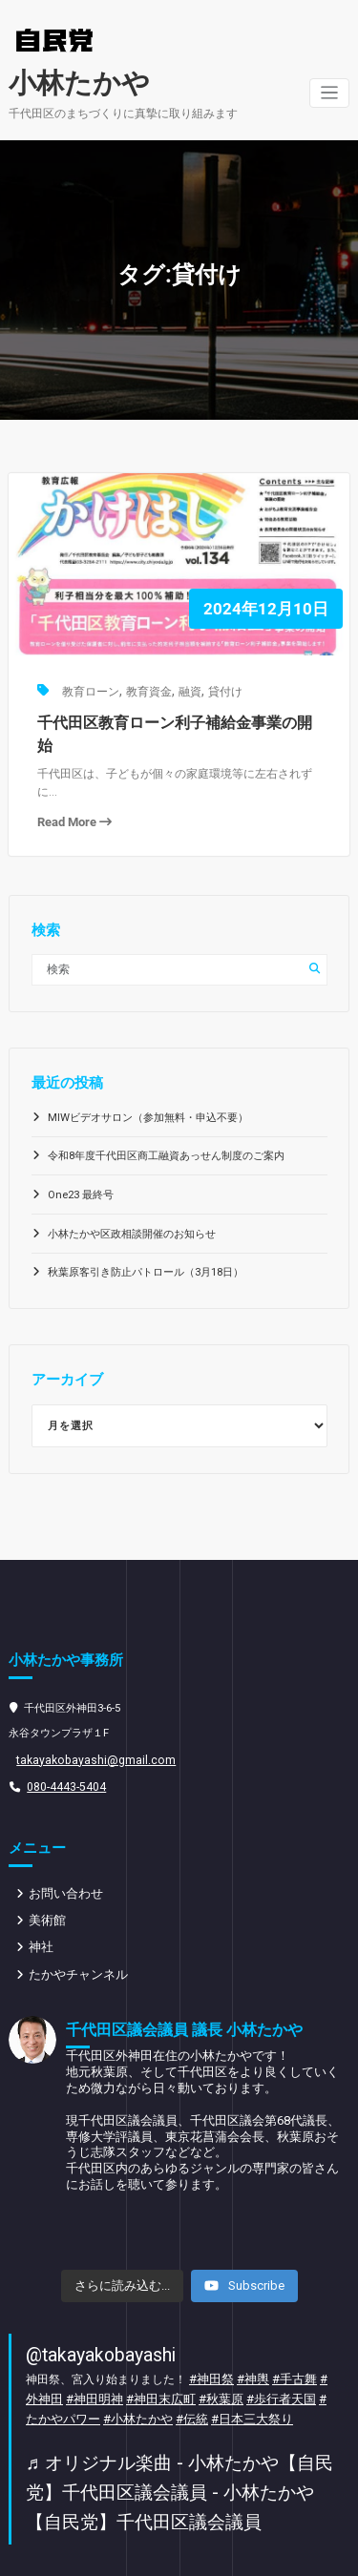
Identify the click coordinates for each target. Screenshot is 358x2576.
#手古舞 (285, 2333)
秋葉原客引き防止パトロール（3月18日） (145, 1236)
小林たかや (74, 82)
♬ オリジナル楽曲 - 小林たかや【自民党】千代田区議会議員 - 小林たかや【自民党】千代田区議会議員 (178, 2439)
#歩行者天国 (250, 2351)
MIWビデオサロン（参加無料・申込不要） (147, 1080)
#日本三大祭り (200, 2370)
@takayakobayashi (96, 2310)
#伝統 (144, 2370)
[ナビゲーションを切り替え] (329, 91)
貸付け (220, 685)
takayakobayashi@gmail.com (87, 1721)
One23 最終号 (80, 1159)
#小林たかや (95, 2370)
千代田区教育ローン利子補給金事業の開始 (173, 714)
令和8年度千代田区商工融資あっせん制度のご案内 (166, 1119)
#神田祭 (209, 2333)
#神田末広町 (139, 2351)
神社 (40, 1906)
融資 (186, 685)
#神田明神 (78, 2351)
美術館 (46, 1879)
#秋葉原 (194, 2351)
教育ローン (88, 685)
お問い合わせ (63, 1852)
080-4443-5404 (61, 1747)
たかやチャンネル (74, 1932)
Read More (72, 789)
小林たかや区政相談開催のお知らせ (132, 1197)
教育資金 (146, 685)
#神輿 (248, 2333)
